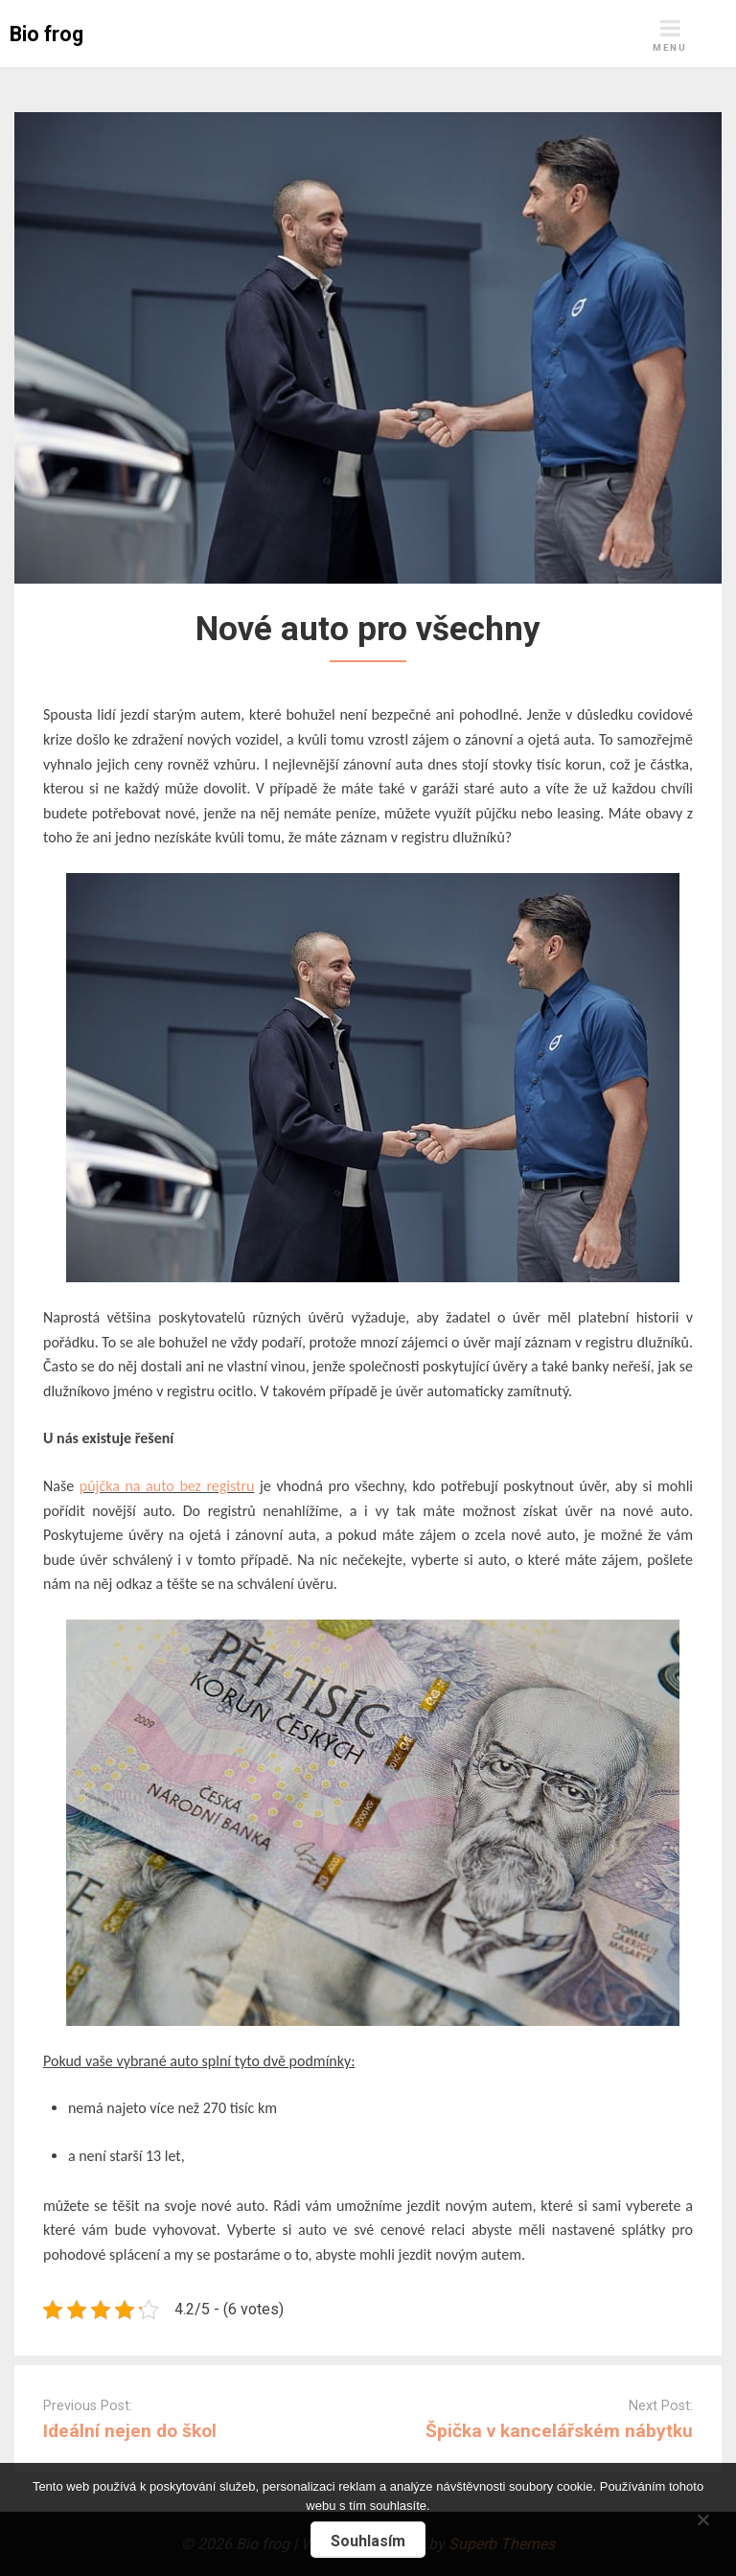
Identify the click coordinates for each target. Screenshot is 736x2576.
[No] (702, 2517)
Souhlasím (368, 2541)
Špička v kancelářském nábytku (559, 2431)
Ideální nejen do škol (130, 2431)
